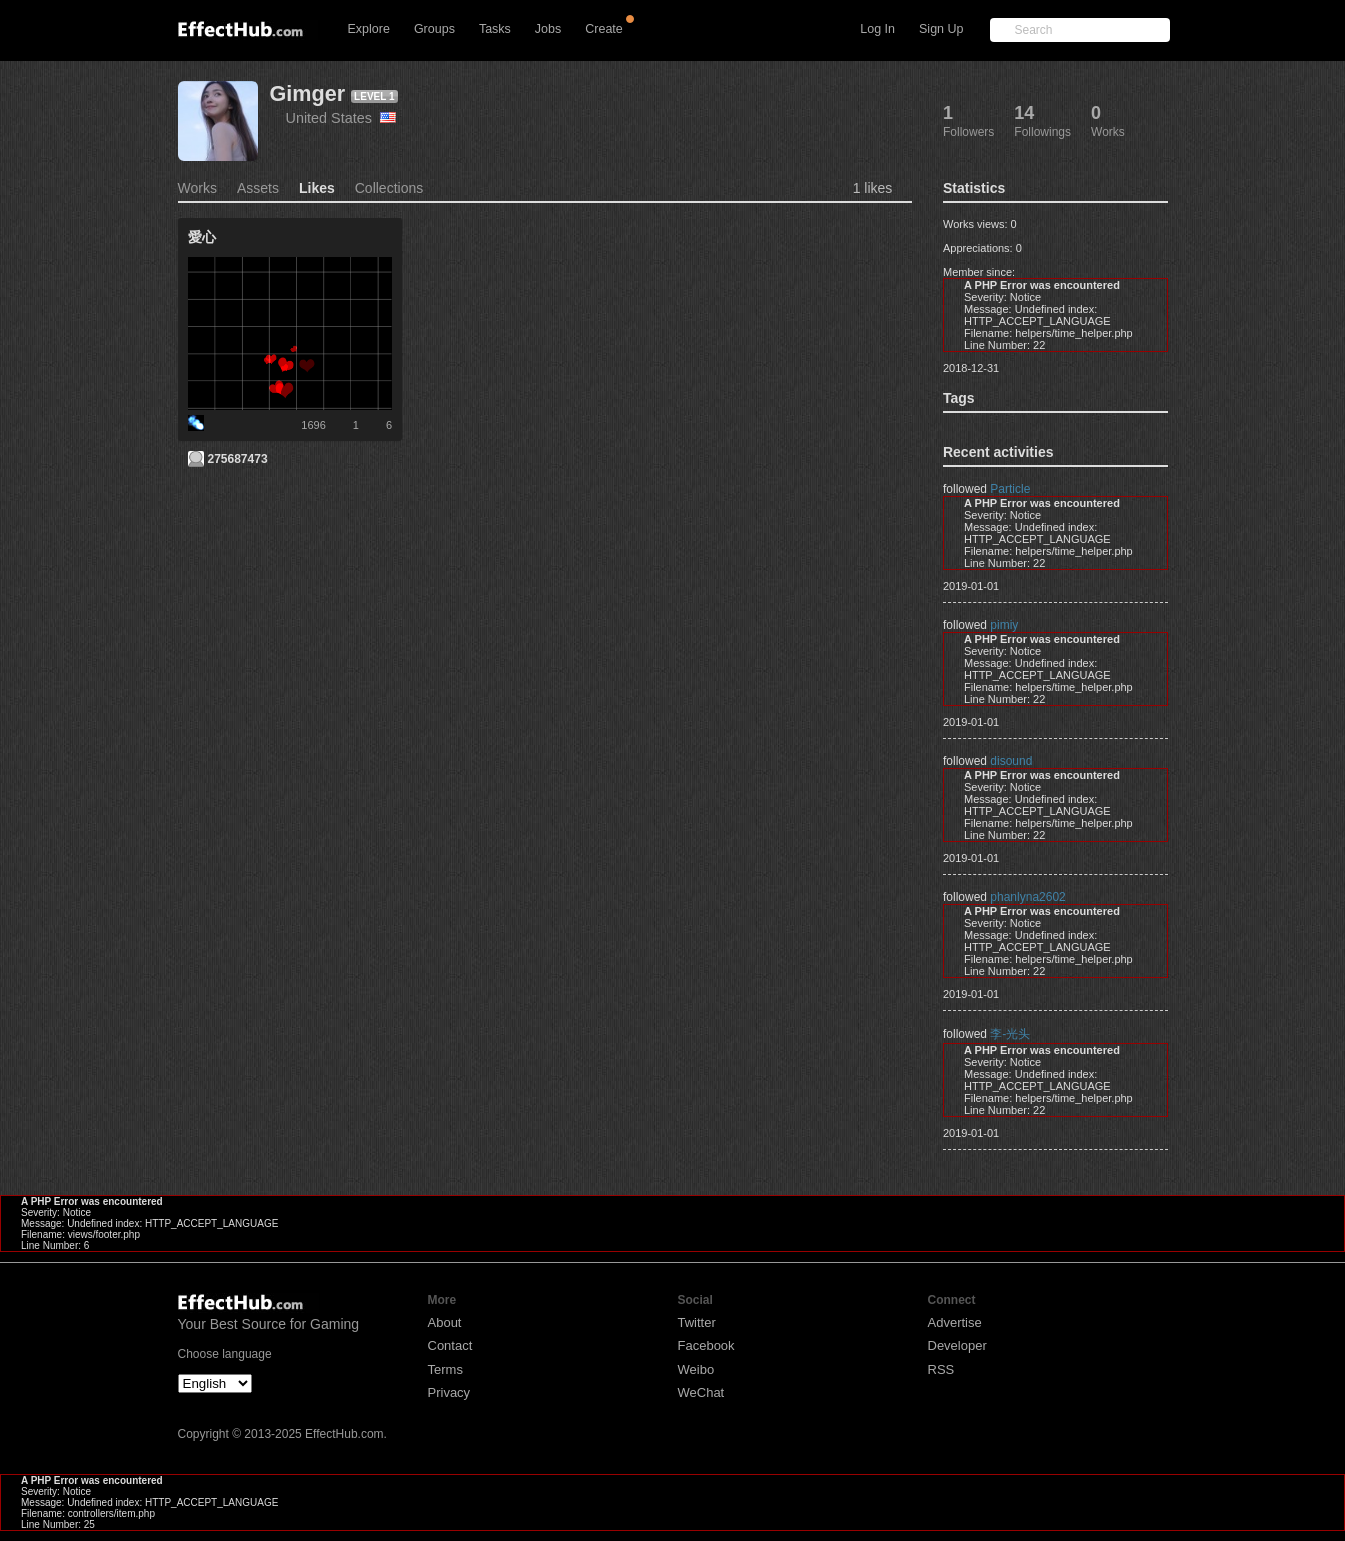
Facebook (706, 1345)
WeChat (701, 1392)
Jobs (548, 29)
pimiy (1004, 625)
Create (604, 29)
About (445, 1322)
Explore (369, 29)
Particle (1010, 489)
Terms (445, 1369)
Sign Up (941, 29)
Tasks (495, 29)
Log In (877, 29)
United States (341, 118)
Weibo (696, 1369)
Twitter (697, 1322)
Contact (450, 1345)
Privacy (449, 1392)
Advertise (955, 1322)
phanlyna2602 (1027, 897)
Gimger (308, 93)
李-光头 (1010, 1034)
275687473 (238, 459)
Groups (434, 29)
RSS (941, 1369)
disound (1011, 761)
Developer (957, 1345)
